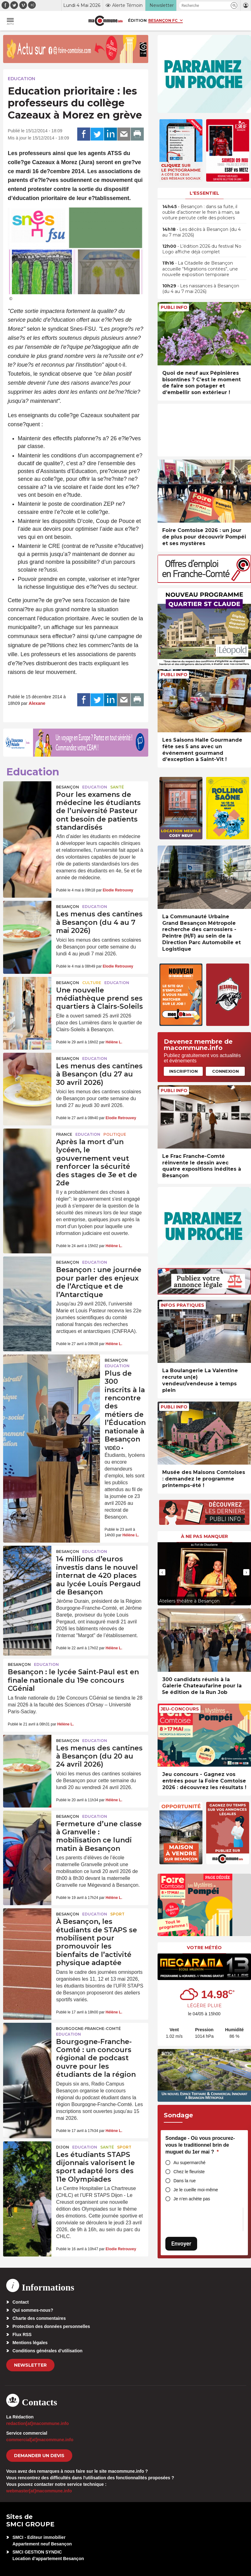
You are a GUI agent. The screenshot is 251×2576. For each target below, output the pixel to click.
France (64, 1134)
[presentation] (162, 1572)
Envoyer (181, 2243)
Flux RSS (21, 2334)
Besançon (67, 787)
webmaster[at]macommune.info (39, 2490)
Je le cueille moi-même (195, 2189)
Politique (114, 1134)
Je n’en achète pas (191, 2198)
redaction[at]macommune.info (37, 2423)
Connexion (225, 1071)
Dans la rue (184, 2180)
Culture (91, 982)
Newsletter (30, 2365)
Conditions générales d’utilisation (47, 2350)
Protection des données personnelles (51, 2326)
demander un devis (39, 2455)
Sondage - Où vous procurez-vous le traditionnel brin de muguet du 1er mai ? (200, 2144)
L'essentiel (204, 193)
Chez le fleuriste (189, 2171)
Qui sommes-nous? (32, 2310)
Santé (117, 787)
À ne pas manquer (204, 1536)
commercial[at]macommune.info (39, 2439)
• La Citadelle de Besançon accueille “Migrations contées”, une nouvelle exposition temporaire (200, 268)
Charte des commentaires (39, 2318)
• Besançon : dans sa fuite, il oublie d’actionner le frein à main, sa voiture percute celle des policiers (200, 212)
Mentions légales (30, 2342)
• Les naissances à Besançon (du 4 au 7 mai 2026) (200, 288)
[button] (234, 5)
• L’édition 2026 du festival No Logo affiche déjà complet (201, 249)
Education (21, 78)
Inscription (183, 1071)
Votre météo (204, 1947)
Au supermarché (189, 2162)
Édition (137, 20)
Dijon (62, 2147)
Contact (20, 2302)
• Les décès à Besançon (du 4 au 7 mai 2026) (201, 232)
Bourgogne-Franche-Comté (88, 2028)
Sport (117, 1914)
